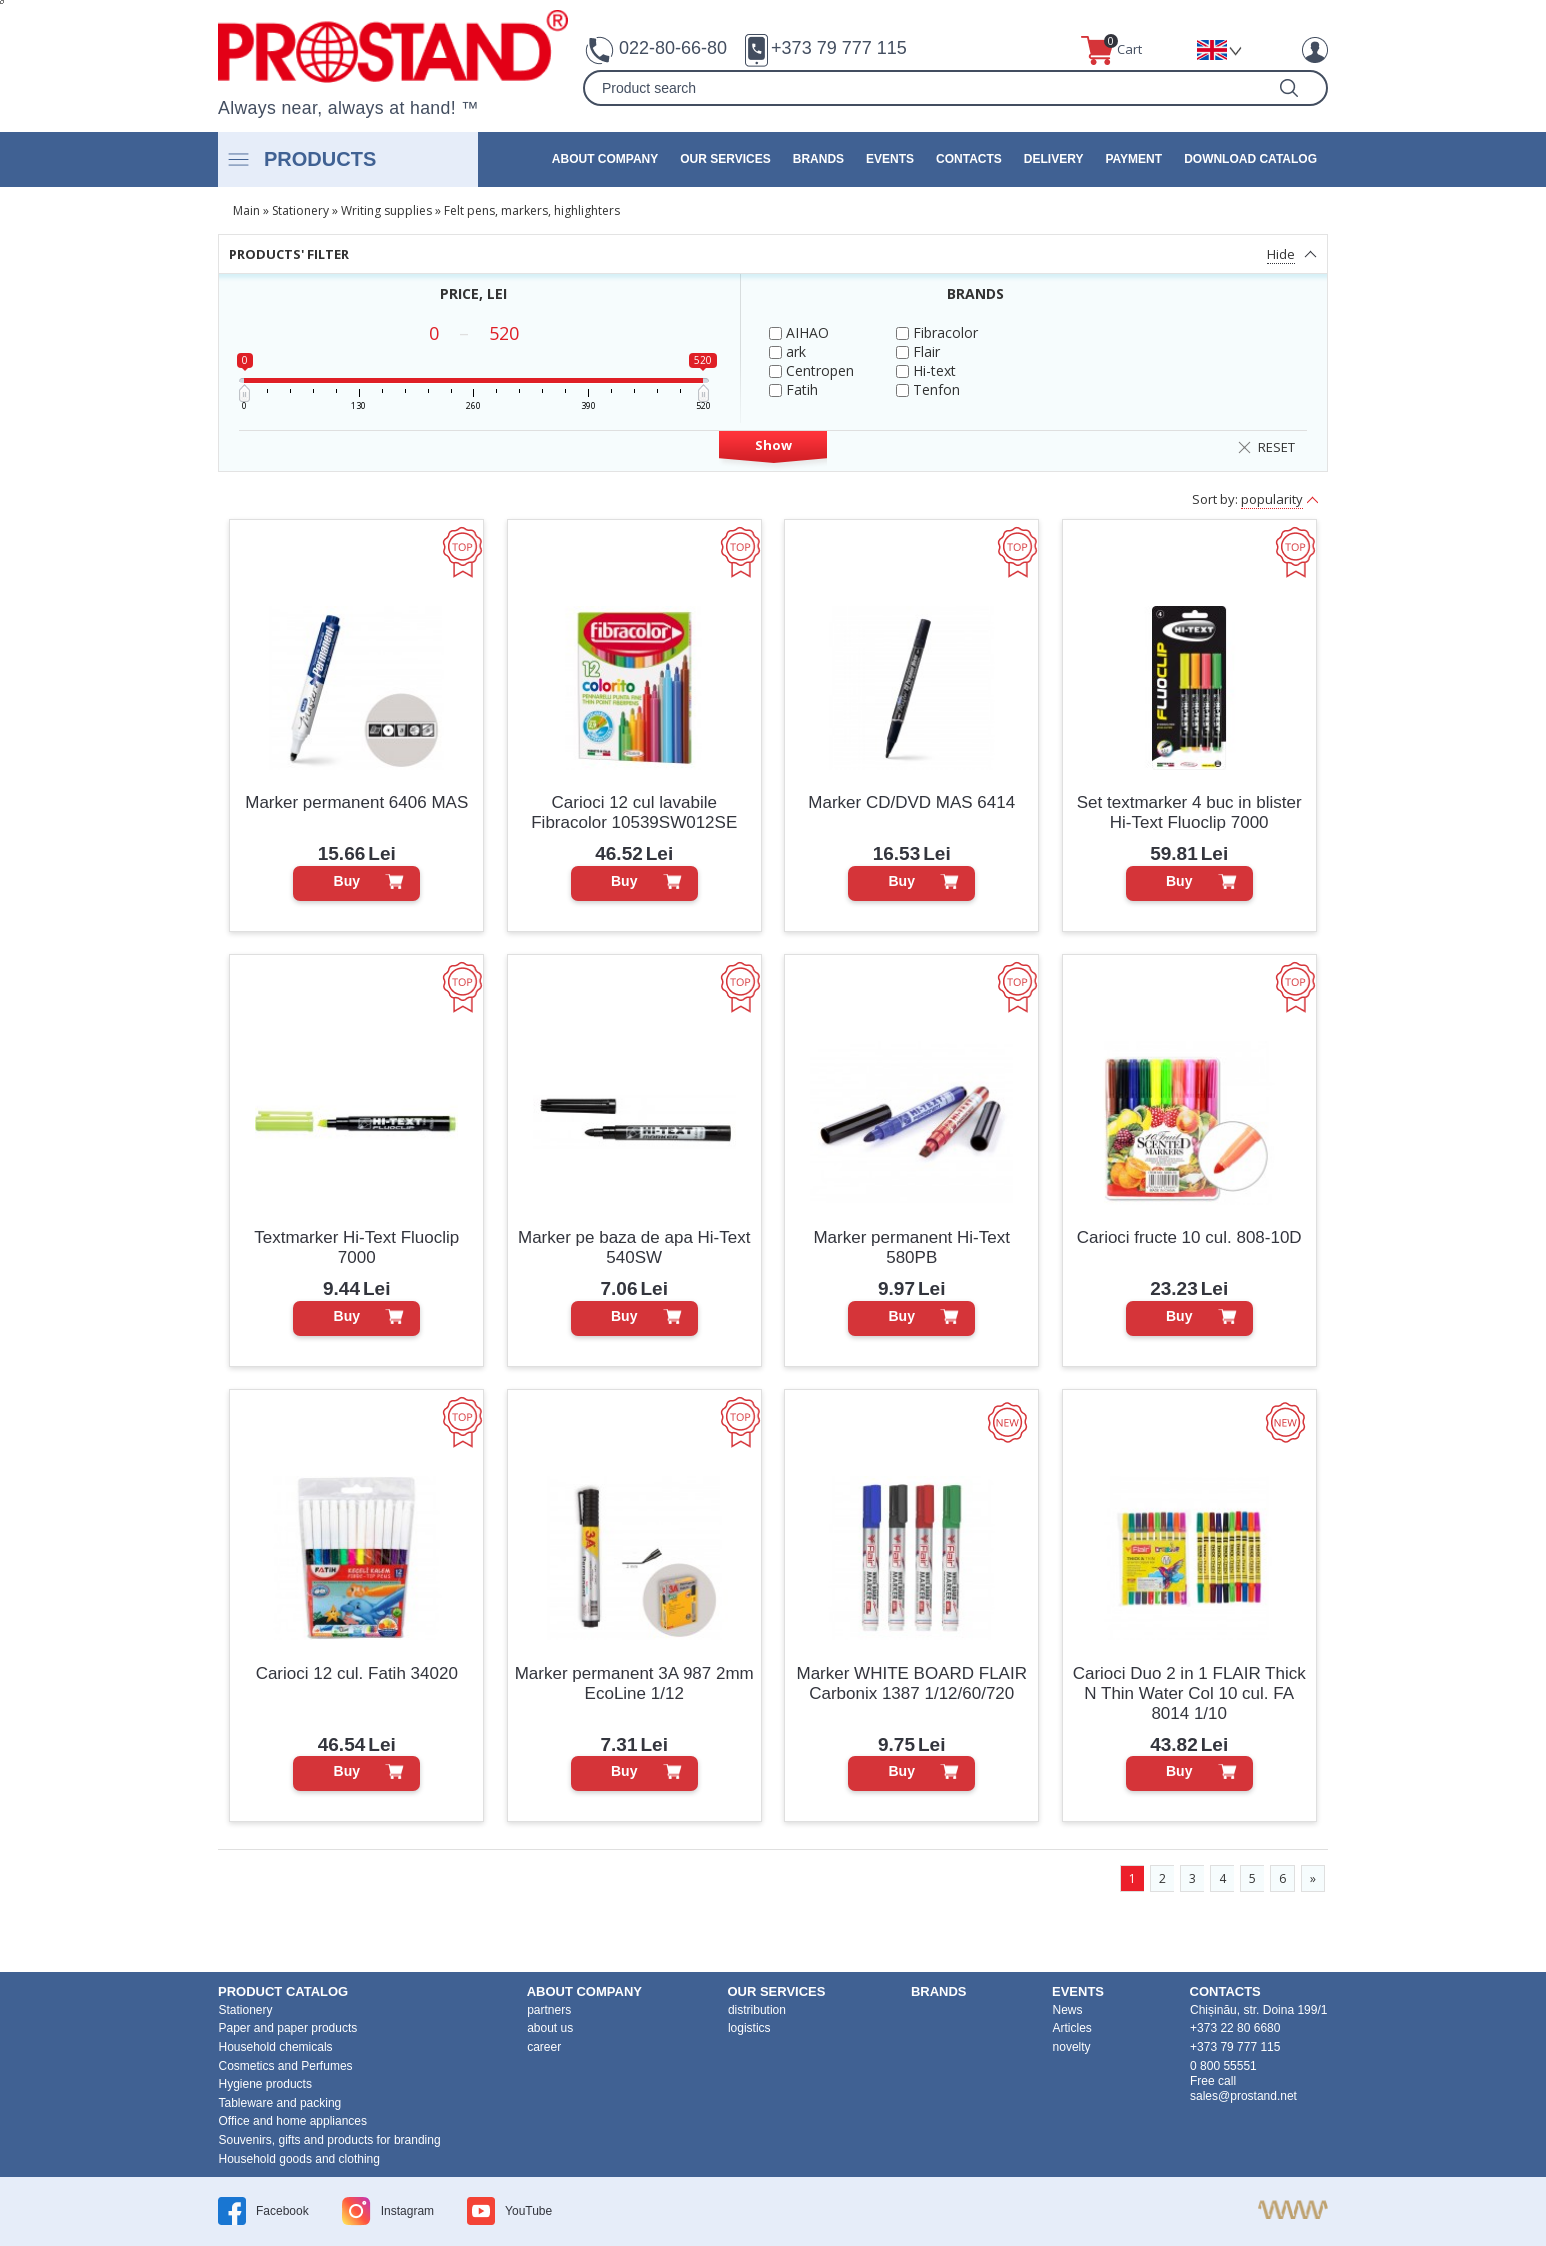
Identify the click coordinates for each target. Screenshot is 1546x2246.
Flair (918, 351)
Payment (1133, 159)
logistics (749, 2028)
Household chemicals (276, 2047)
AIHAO (799, 332)
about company (605, 159)
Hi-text (926, 370)
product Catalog (283, 1991)
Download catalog (1250, 159)
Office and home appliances (293, 2121)
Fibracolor (937, 332)
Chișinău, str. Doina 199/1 (1258, 2010)
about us (550, 2028)
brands (818, 159)
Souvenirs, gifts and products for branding (330, 2140)
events (890, 159)
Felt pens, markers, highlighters (532, 210)
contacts (969, 159)
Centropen (811, 370)
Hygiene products (265, 2084)
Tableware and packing (280, 2103)
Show (773, 445)
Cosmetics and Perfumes (286, 2066)
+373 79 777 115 (839, 48)
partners (549, 2010)
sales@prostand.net (1243, 2096)
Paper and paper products (288, 2028)
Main (246, 210)
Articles (1072, 2028)
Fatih (793, 389)
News (1068, 2010)
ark (787, 351)
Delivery (1054, 159)
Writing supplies (386, 210)
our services (725, 159)
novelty (1072, 2047)
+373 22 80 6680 (1235, 2028)
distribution (757, 2010)
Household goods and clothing (299, 2159)
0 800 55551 (1223, 2066)
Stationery (300, 210)
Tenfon (928, 389)
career (544, 2047)
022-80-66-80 (673, 48)
